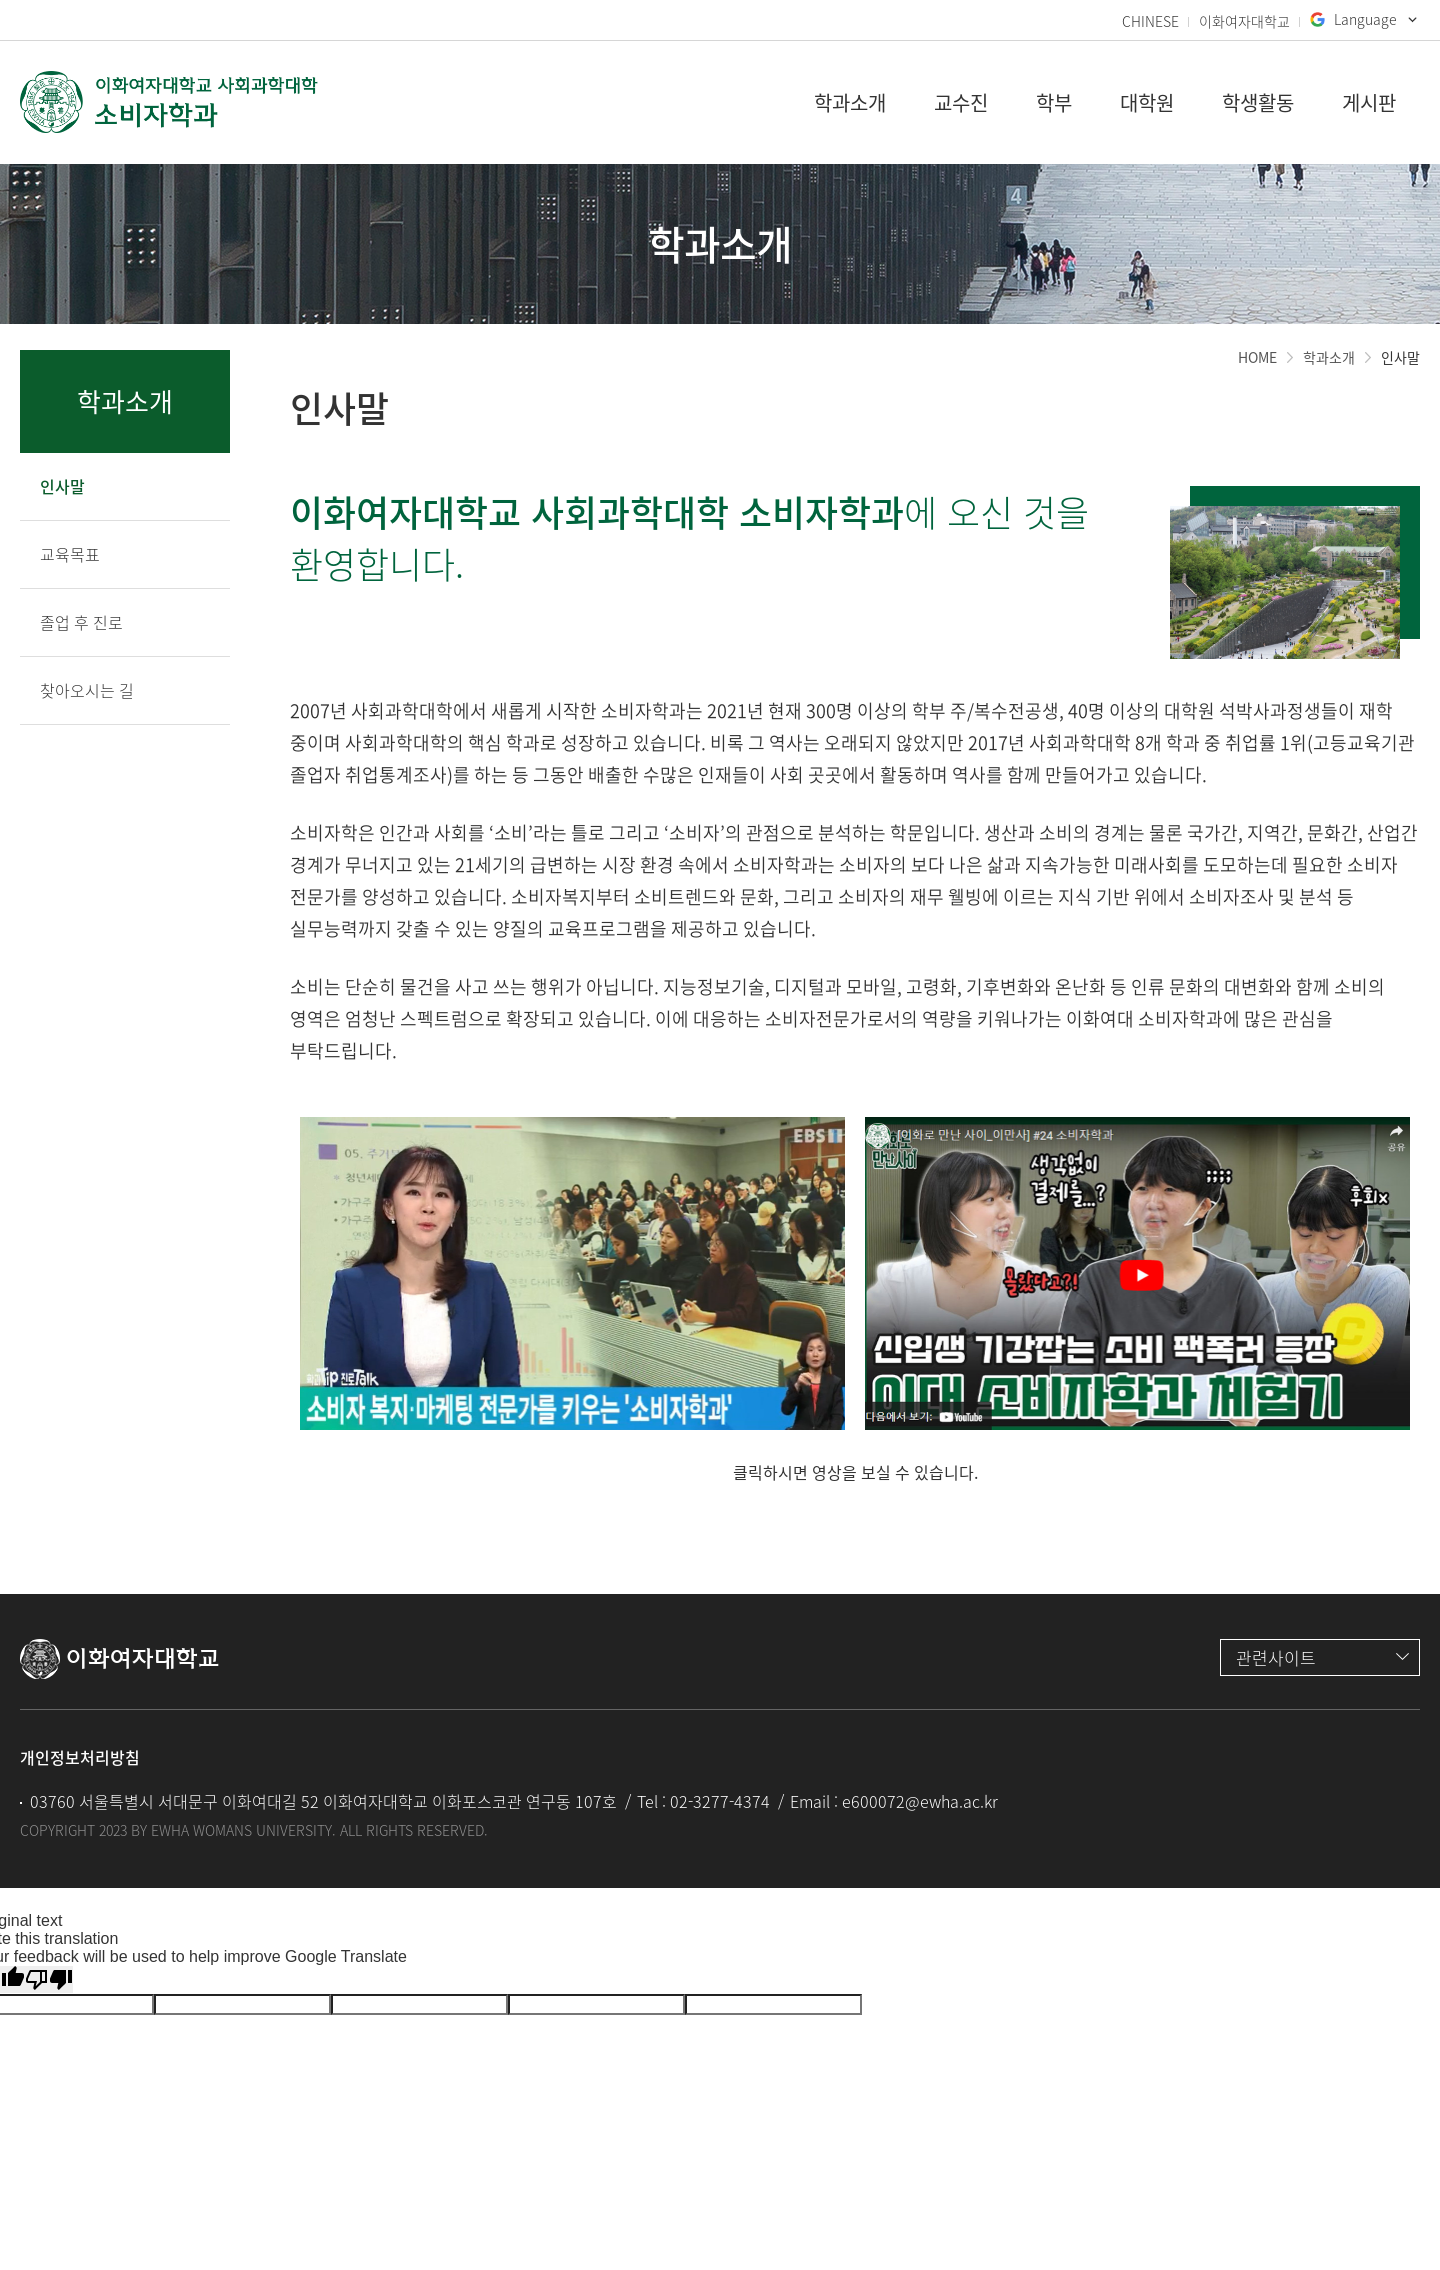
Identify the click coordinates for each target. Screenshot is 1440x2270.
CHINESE (1150, 21)
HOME (1257, 357)
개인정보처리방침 (80, 1757)
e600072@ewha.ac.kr (920, 1801)
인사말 (1400, 357)
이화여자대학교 (1244, 21)
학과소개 (1329, 357)
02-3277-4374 (720, 1801)
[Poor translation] (49, 1979)
